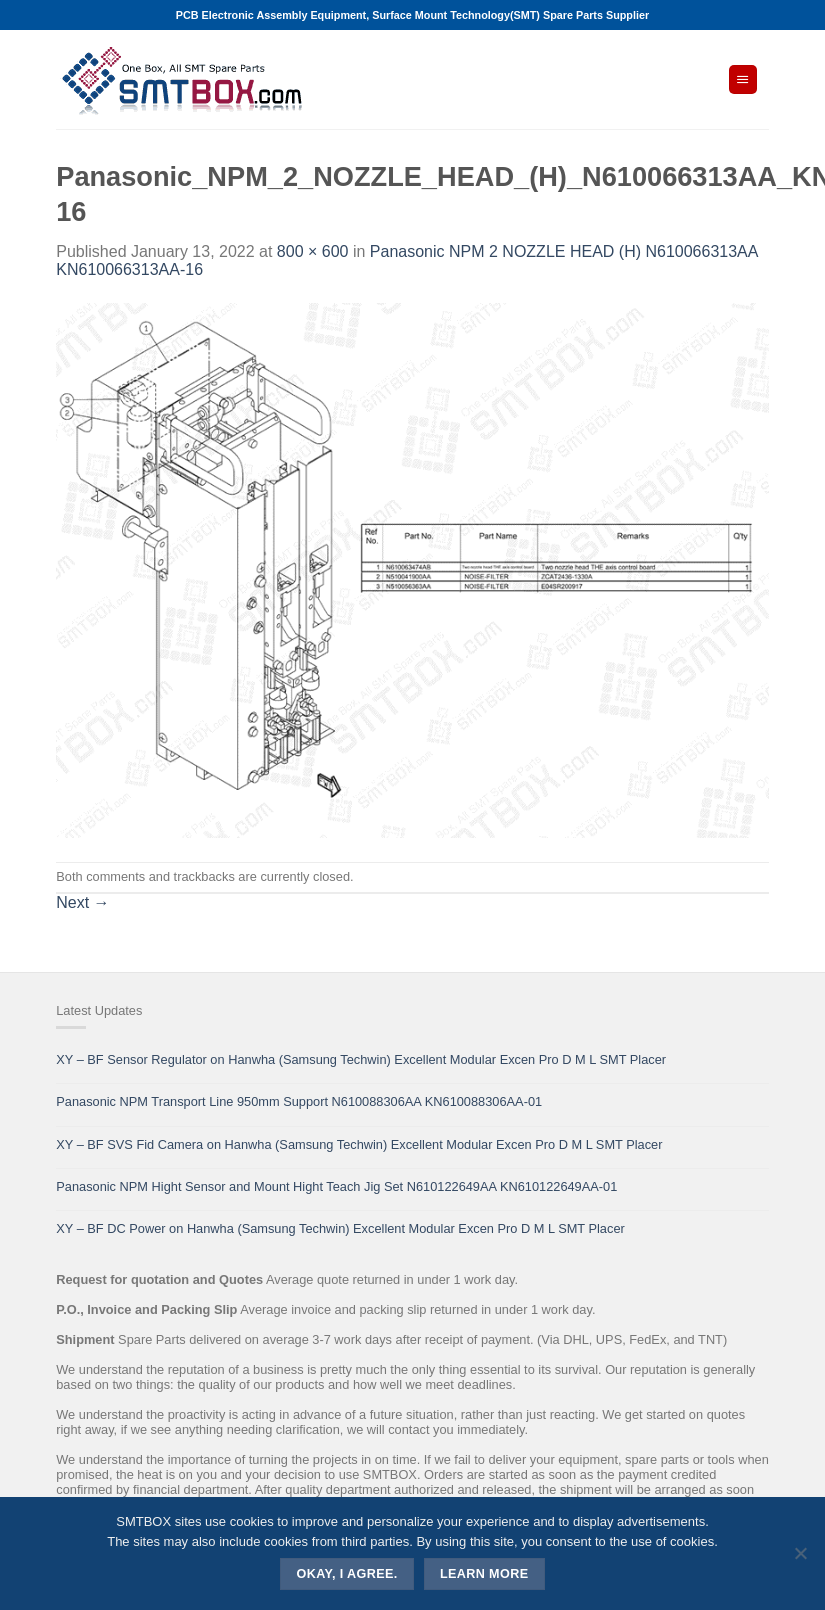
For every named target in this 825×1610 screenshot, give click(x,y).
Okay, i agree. (347, 1574)
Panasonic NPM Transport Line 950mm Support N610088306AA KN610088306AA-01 (299, 1101)
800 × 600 (313, 251)
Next (82, 902)
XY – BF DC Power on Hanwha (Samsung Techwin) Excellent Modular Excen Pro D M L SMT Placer (340, 1228)
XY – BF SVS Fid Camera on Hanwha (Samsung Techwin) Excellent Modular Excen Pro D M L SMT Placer (359, 1144)
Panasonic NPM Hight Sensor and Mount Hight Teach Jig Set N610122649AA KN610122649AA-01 (336, 1186)
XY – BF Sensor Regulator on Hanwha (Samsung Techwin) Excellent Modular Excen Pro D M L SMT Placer (361, 1059)
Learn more (484, 1574)
